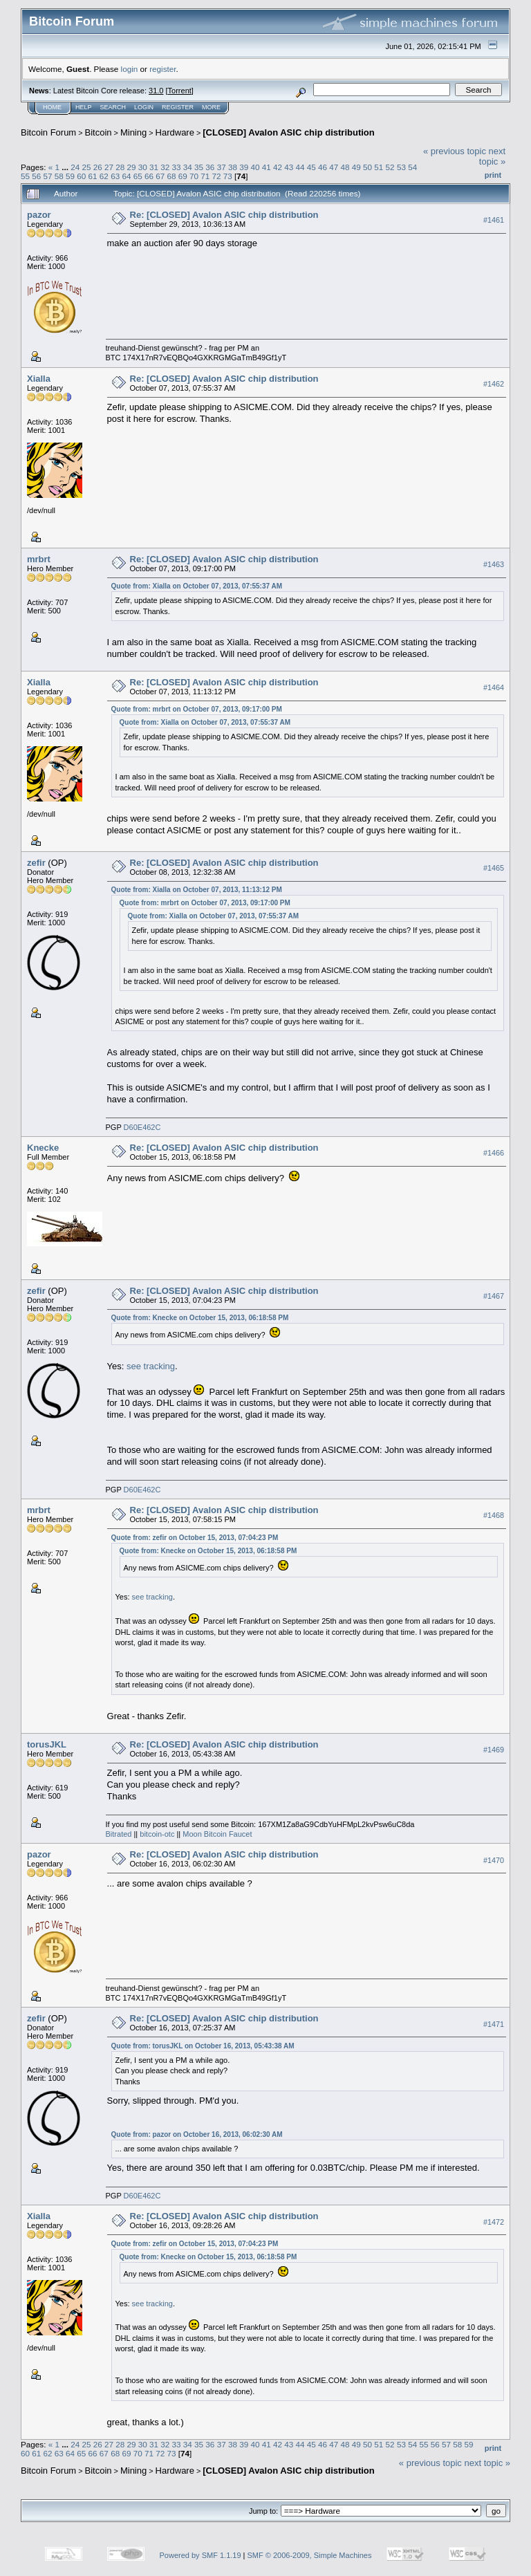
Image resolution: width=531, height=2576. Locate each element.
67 (160, 176)
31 (153, 167)
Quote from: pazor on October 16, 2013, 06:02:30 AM (197, 2134)
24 (75, 167)
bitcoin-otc (157, 1834)
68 (171, 176)
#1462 (493, 384)
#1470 (493, 1860)
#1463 (493, 564)
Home (52, 107)
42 (277, 167)
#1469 (493, 1749)
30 (142, 167)
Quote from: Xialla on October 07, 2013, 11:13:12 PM (196, 889)
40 (254, 167)
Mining (133, 132)
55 (25, 176)
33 (176, 167)
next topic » (492, 156)
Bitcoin (98, 132)
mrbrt (38, 559)
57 (48, 176)
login (129, 68)
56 (36, 176)
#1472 (493, 2222)
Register (178, 107)
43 (288, 167)
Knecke (43, 1147)
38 (232, 167)
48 (345, 167)
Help (83, 107)
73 (227, 176)
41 (266, 167)
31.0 (156, 90)
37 (221, 167)
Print (493, 175)
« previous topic (454, 151)
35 (198, 167)
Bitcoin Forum (48, 132)
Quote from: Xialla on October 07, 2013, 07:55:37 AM (197, 586)
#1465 (493, 868)
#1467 (493, 1296)
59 (70, 176)
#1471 (493, 2024)
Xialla (38, 378)
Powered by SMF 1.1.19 (200, 2555)
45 (311, 167)
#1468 (493, 1516)
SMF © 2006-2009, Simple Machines (310, 2555)
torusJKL (46, 1744)
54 (412, 167)
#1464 (493, 687)
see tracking (151, 1366)
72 (216, 176)
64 (126, 176)
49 (356, 167)
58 (59, 176)
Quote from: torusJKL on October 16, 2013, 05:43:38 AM (203, 2046)
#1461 (493, 220)
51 (378, 167)
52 (390, 167)
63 (115, 176)
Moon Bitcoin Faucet (217, 1834)
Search (113, 107)
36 (209, 167)
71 (205, 176)
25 (86, 167)
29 (131, 167)
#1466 (493, 1153)
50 (367, 167)
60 (81, 176)
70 (193, 176)
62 (104, 176)
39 (243, 167)
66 (149, 176)
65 (137, 176)
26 (97, 167)
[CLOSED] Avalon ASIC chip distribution (288, 132)
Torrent (180, 90)
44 (299, 167)
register (162, 68)
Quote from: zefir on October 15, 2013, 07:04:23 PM (195, 1537)
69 (182, 176)
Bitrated (119, 1834)
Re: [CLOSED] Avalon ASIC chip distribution (224, 215)
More (211, 107)
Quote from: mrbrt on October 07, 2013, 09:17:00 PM (196, 709)
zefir (36, 863)
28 (119, 167)
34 (187, 167)
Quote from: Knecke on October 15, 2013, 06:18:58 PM (200, 1318)
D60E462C (142, 1127)
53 (401, 167)
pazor (39, 215)
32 (164, 167)
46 (322, 167)
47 (333, 167)
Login (143, 107)
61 (92, 176)
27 (108, 167)
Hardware (175, 132)
